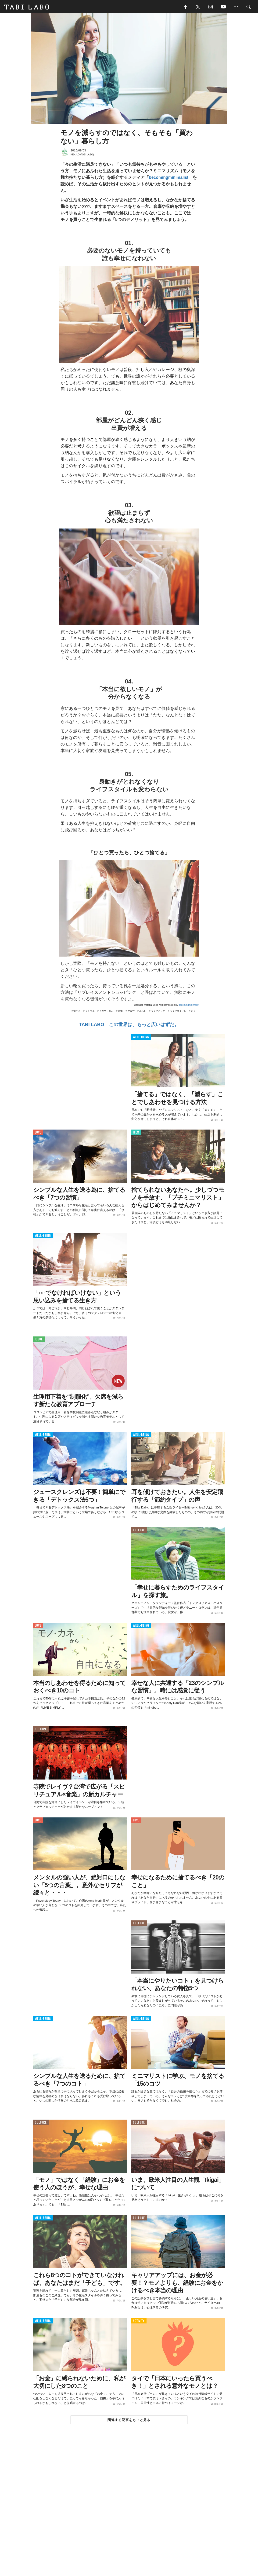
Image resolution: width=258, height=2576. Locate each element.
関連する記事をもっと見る (129, 2420)
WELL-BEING (141, 1037)
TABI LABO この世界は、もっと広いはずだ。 (129, 1024)
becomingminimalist (168, 178)
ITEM (136, 1133)
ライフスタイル (178, 1011)
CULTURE (139, 1531)
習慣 (120, 1011)
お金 (193, 1011)
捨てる (76, 1011)
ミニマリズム (106, 1011)
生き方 (131, 1011)
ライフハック (158, 1011)
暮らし (142, 1011)
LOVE (38, 1133)
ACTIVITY (138, 2321)
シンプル (90, 1011)
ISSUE (39, 1340)
